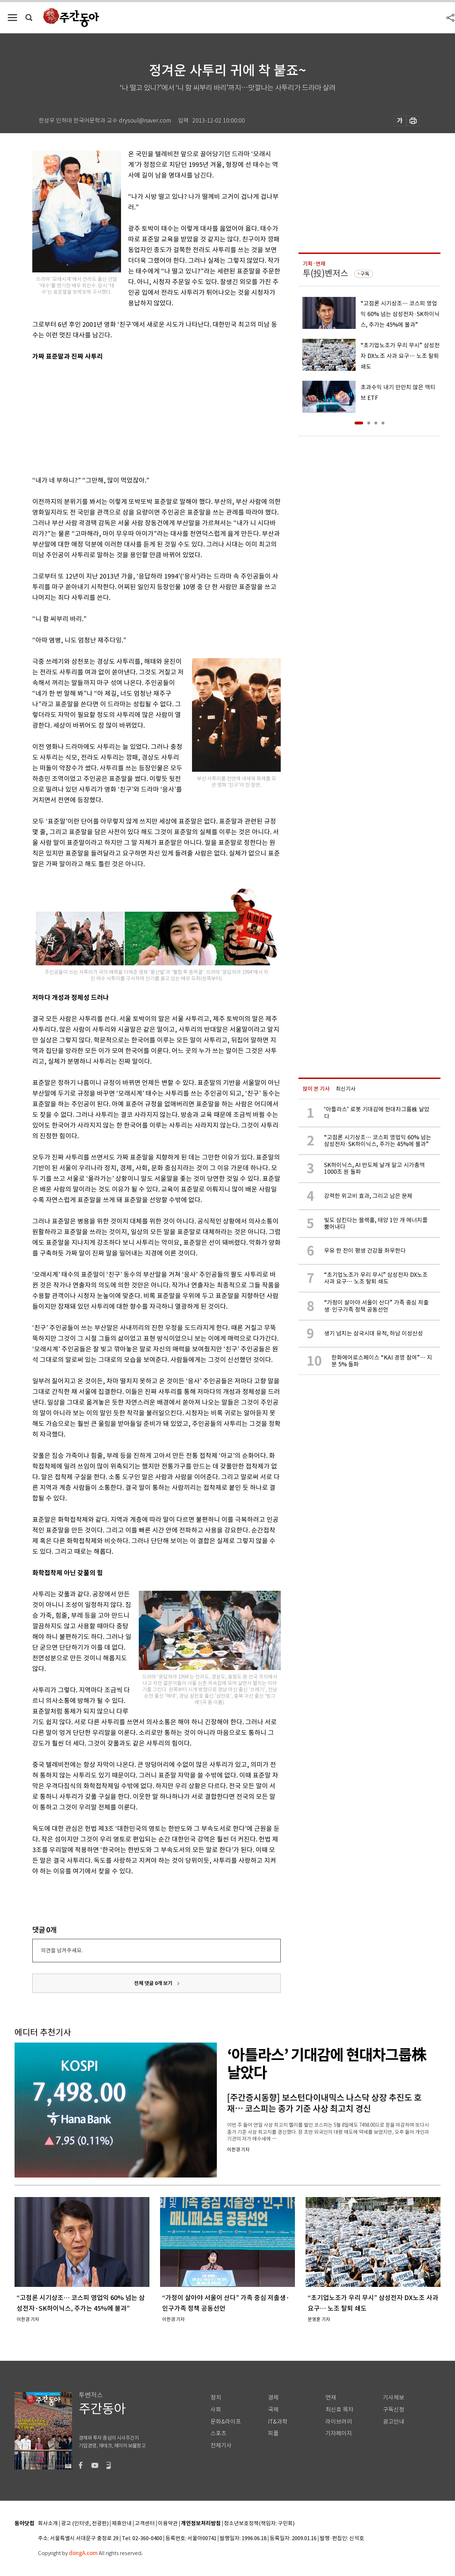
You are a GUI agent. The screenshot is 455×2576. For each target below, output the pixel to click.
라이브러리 (338, 2421)
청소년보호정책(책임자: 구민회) (259, 2524)
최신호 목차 (339, 2409)
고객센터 (145, 2524)
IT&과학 (277, 2421)
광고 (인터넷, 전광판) (85, 2524)
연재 (330, 2397)
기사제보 (393, 2397)
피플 (273, 2433)
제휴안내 (122, 2524)
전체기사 (221, 2445)
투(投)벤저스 (325, 273)
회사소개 (48, 2524)
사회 (215, 2409)
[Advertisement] (138, 417)
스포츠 (218, 2433)
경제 (273, 2397)
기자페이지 (338, 2433)
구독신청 (393, 2409)
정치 (215, 2397)
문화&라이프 (225, 2421)
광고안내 (393, 2421)
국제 (273, 2409)
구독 (364, 274)
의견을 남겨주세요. (62, 1950)
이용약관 (168, 2524)
